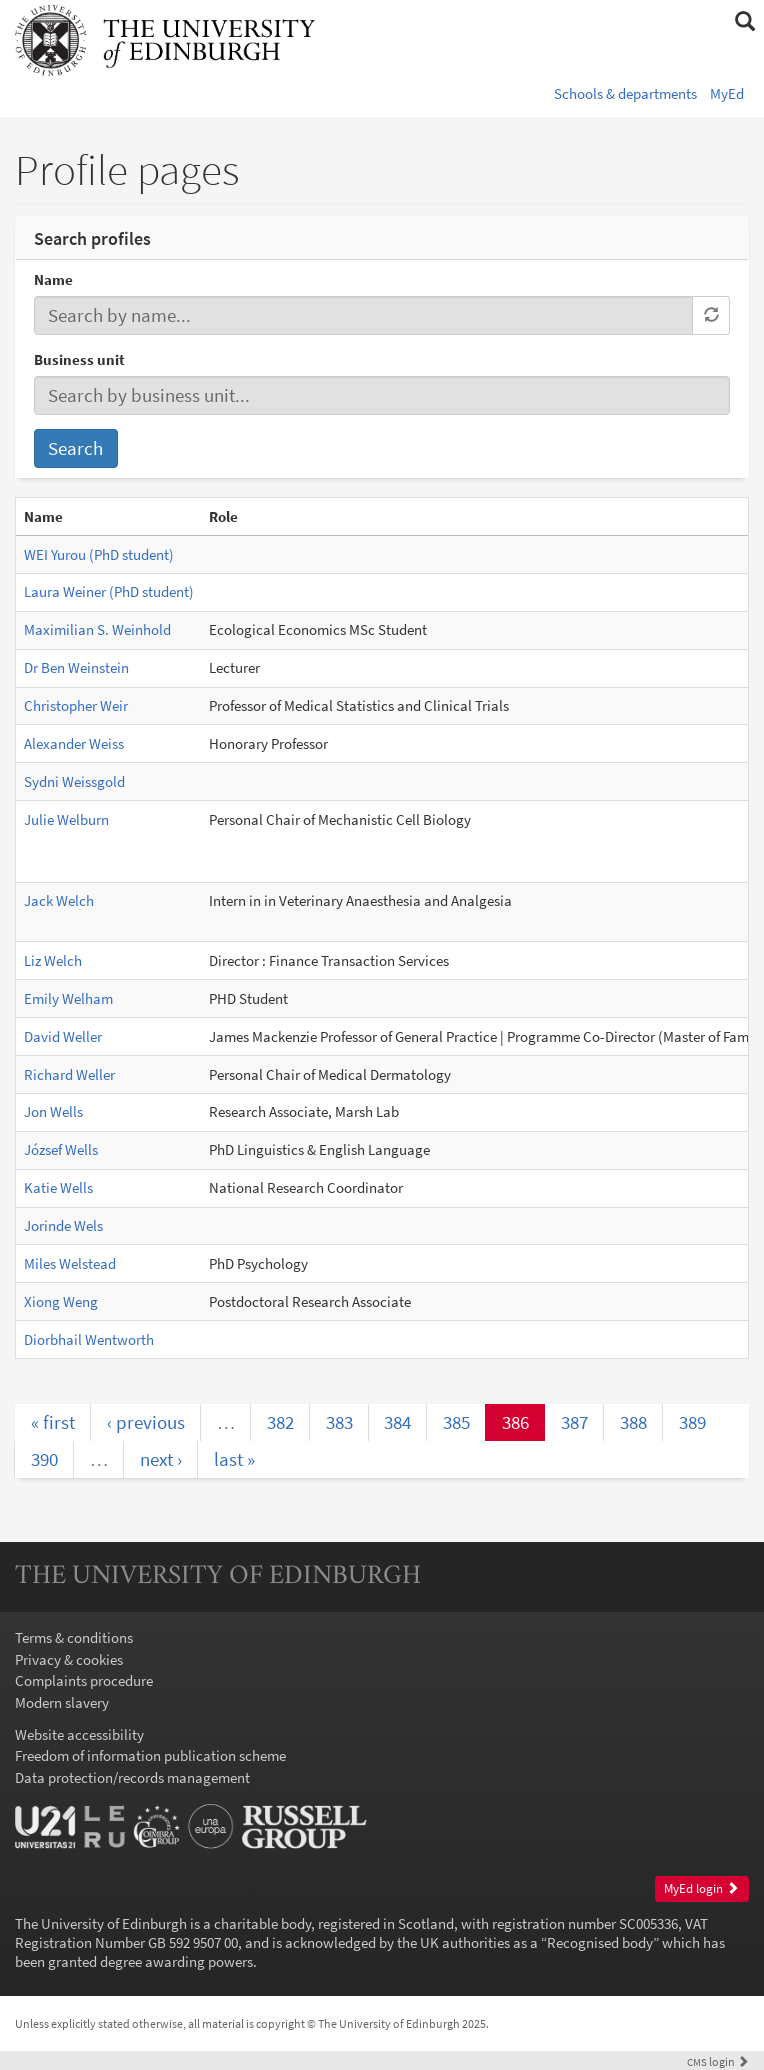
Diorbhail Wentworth (89, 1339)
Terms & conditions (74, 1637)
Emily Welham (68, 998)
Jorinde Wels (63, 1225)
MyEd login (701, 1888)
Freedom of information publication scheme (150, 1755)
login (718, 2061)
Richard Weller (69, 1074)
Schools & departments (625, 93)
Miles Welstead (70, 1263)
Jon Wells (53, 1111)
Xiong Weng (61, 1301)
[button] (744, 22)
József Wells (61, 1149)
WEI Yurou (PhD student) (99, 554)
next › (161, 1459)
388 (633, 1422)
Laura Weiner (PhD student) (109, 591)
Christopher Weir (76, 705)
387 (574, 1422)
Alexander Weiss (74, 743)
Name (53, 279)
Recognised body (600, 1942)
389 (692, 1422)
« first (53, 1422)
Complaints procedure (84, 1680)
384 (397, 1422)
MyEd (727, 93)
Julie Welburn (66, 819)
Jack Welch (59, 900)
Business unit (79, 359)
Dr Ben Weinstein (76, 667)
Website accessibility (79, 1734)
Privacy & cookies (69, 1659)
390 (44, 1459)
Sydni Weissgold (74, 781)
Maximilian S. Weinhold (97, 629)
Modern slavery (62, 1702)
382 (280, 1422)
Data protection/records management (132, 1777)
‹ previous (146, 1422)
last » (234, 1459)
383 (339, 1422)
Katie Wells (58, 1187)
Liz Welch (53, 960)
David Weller (63, 1036)
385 (456, 1422)
